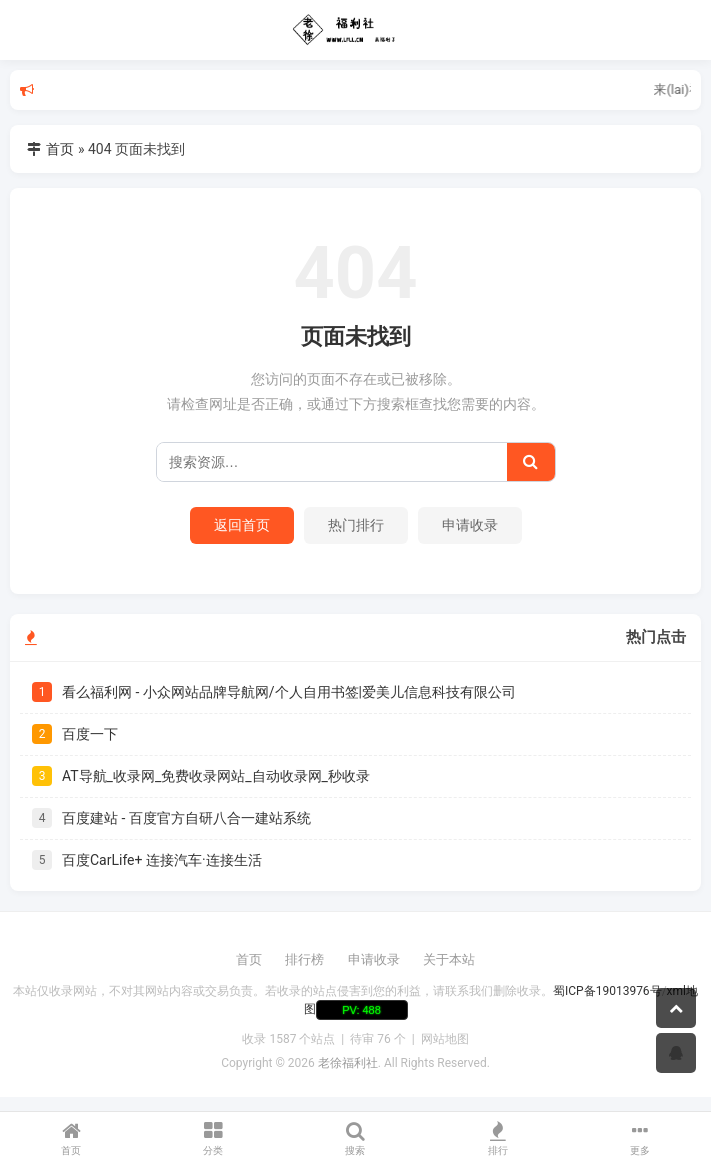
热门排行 (356, 525)
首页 (60, 149)
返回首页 (242, 525)
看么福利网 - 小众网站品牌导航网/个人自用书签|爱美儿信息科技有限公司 (289, 692)
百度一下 (90, 734)
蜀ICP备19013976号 (607, 991)
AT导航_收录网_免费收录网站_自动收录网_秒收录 (216, 776)
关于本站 (449, 959)
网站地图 (445, 1039)
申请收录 (470, 525)
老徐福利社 (348, 1063)
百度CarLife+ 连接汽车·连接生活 (162, 860)
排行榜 (304, 959)
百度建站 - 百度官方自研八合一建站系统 (186, 818)
